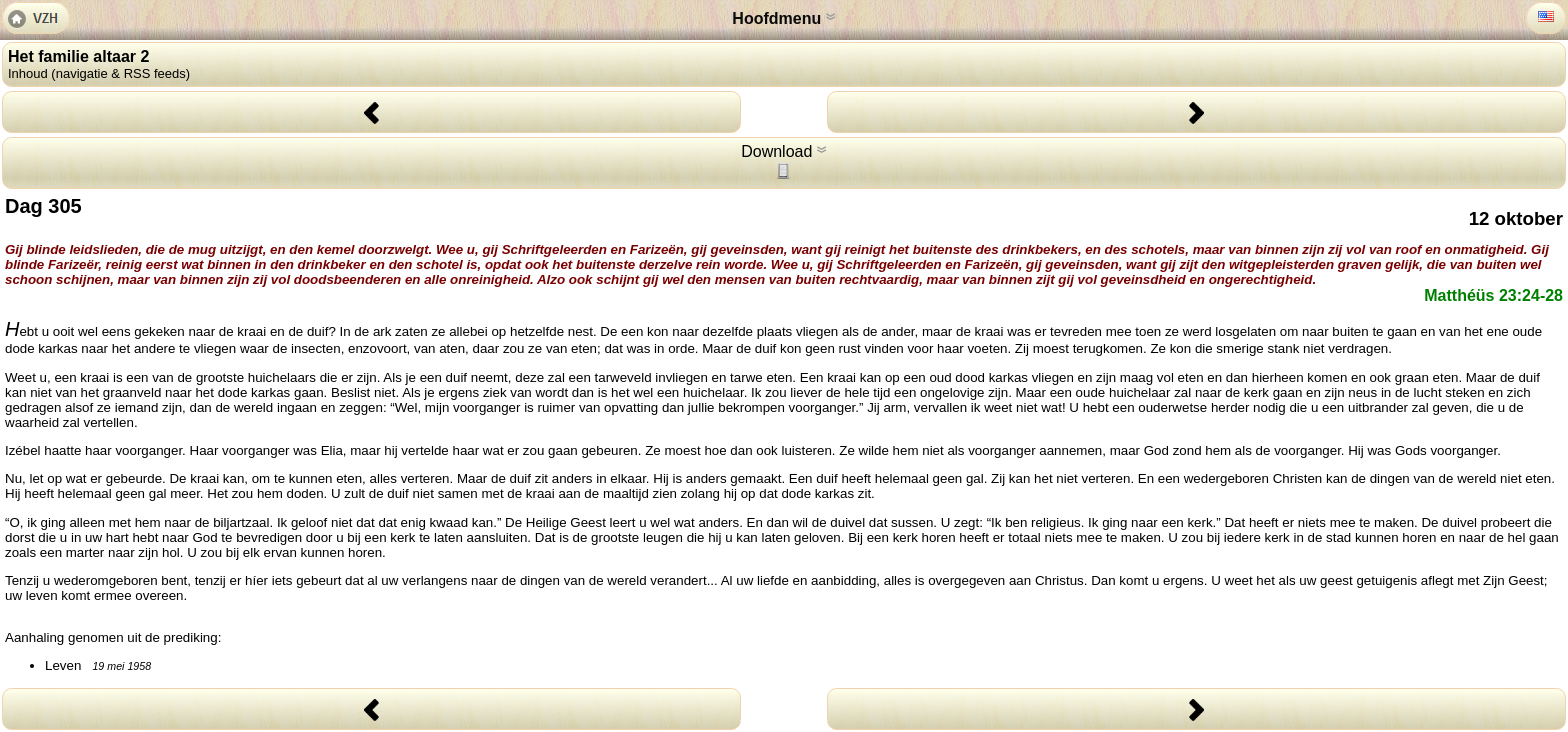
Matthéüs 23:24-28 (1493, 295)
